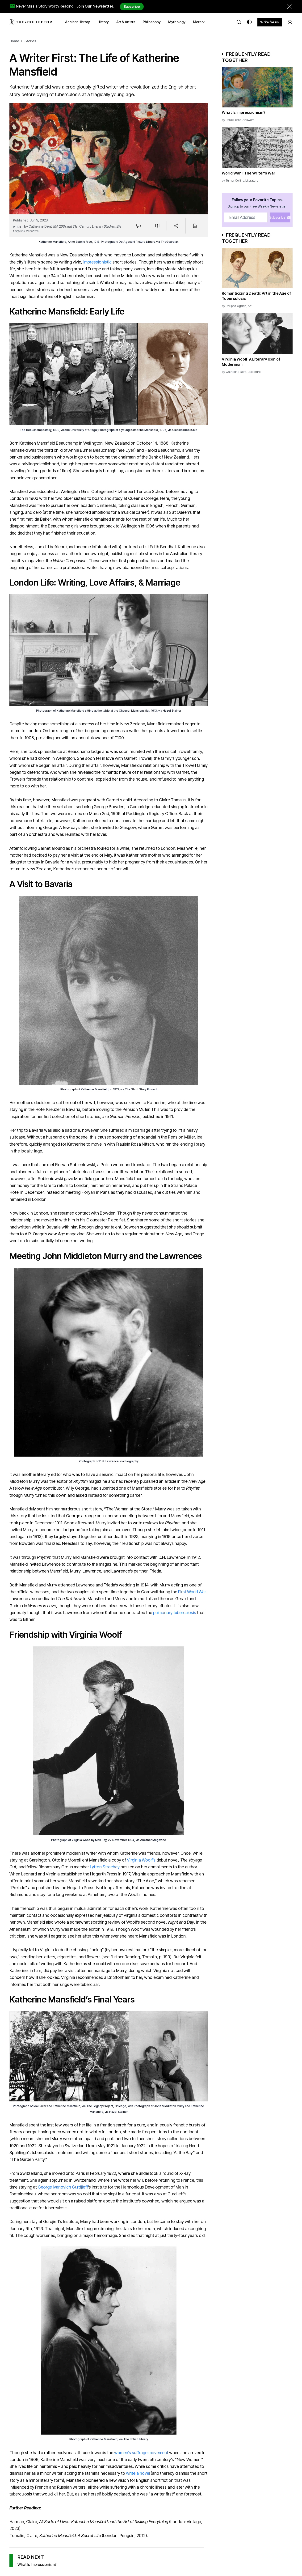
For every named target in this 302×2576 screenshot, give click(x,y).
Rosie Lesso (233, 120)
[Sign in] (290, 22)
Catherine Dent (40, 226)
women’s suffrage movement (141, 2452)
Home (14, 41)
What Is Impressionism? (37, 2564)
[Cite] (194, 226)
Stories (30, 41)
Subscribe (132, 6)
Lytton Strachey (105, 1866)
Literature (251, 180)
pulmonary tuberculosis (174, 1612)
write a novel (138, 2473)
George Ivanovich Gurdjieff (63, 2187)
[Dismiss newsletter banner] (289, 6)
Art (250, 306)
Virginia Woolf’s (141, 1860)
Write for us (269, 22)
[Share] (176, 225)
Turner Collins (235, 180)
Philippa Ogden (236, 306)
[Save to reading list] (157, 225)
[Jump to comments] (138, 225)
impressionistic (97, 261)
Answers (248, 120)
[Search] (238, 22)
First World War (192, 1591)
